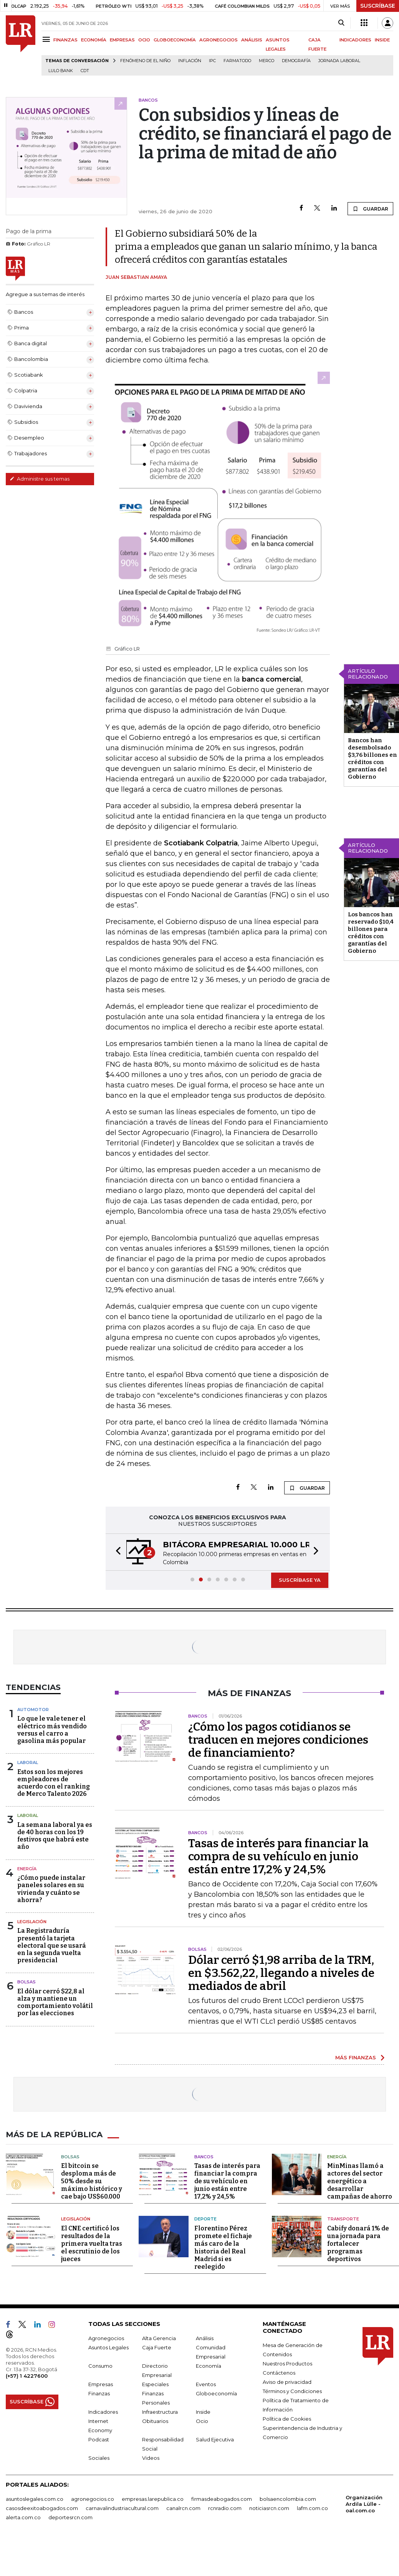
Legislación (31, 1921)
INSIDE (382, 40)
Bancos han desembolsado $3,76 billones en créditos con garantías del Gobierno (372, 758)
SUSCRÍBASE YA (300, 1580)
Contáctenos (279, 2373)
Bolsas (26, 1982)
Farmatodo (237, 60)
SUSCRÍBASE (377, 5)
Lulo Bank (60, 70)
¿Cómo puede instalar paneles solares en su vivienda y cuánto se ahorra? (51, 1889)
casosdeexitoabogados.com (42, 2508)
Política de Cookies (287, 2419)
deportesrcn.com (70, 2517)
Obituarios (155, 2421)
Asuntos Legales (108, 2347)
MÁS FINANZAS (355, 2057)
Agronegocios (106, 2338)
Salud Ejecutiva (215, 2439)
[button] (116, 1552)
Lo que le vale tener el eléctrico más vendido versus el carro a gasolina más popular (52, 1729)
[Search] (341, 23)
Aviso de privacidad (287, 2382)
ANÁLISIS (251, 40)
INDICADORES (355, 40)
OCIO (144, 40)
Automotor (33, 1709)
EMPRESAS (122, 40)
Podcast (98, 2439)
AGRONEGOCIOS (218, 40)
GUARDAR (370, 209)
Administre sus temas (40, 479)
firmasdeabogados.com (221, 2499)
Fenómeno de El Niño (145, 60)
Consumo (100, 2366)
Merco (266, 60)
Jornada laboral (339, 60)
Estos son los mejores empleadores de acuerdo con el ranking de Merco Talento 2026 (53, 1783)
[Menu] (47, 39)
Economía (208, 2366)
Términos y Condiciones (292, 2391)
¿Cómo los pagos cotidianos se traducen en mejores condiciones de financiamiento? (278, 1740)
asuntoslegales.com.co (34, 2499)
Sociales (98, 2458)
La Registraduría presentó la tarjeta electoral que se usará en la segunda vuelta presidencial (51, 1945)
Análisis (205, 2338)
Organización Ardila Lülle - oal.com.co (364, 2503)
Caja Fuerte (156, 2347)
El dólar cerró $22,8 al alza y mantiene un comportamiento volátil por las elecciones (55, 2002)
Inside (203, 2412)
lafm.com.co (312, 2508)
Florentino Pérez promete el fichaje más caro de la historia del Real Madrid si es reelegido (223, 2247)
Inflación (189, 60)
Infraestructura (160, 2412)
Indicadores (103, 2412)
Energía (26, 1868)
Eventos (206, 2384)
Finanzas (99, 2393)
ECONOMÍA (93, 40)
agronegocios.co (92, 2499)
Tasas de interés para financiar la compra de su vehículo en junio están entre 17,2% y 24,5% (278, 1856)
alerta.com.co (23, 2517)
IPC (212, 60)
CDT (85, 70)
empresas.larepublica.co (153, 2499)
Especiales (155, 2384)
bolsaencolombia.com (288, 2499)
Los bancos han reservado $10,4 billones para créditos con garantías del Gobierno (371, 932)
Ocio (202, 2421)
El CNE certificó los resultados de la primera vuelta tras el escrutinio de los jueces (91, 2244)
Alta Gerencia (159, 2338)
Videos (150, 2458)
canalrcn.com (183, 2508)
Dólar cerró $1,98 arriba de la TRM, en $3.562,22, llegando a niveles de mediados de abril (281, 1973)
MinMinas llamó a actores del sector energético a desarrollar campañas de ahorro (359, 2181)
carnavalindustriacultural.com (122, 2508)
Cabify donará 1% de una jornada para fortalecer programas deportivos (358, 2244)
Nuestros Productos (287, 2363)
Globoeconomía (216, 2393)
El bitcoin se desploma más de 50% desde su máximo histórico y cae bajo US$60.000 (91, 2181)
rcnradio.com (225, 2508)
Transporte (343, 2219)
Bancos (204, 2156)
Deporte (205, 2219)
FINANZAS (65, 40)
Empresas (100, 2384)
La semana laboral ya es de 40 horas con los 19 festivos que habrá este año (54, 1836)
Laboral (27, 1762)
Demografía (296, 60)
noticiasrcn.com (269, 2508)
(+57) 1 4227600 (27, 2376)
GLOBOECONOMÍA (175, 40)
